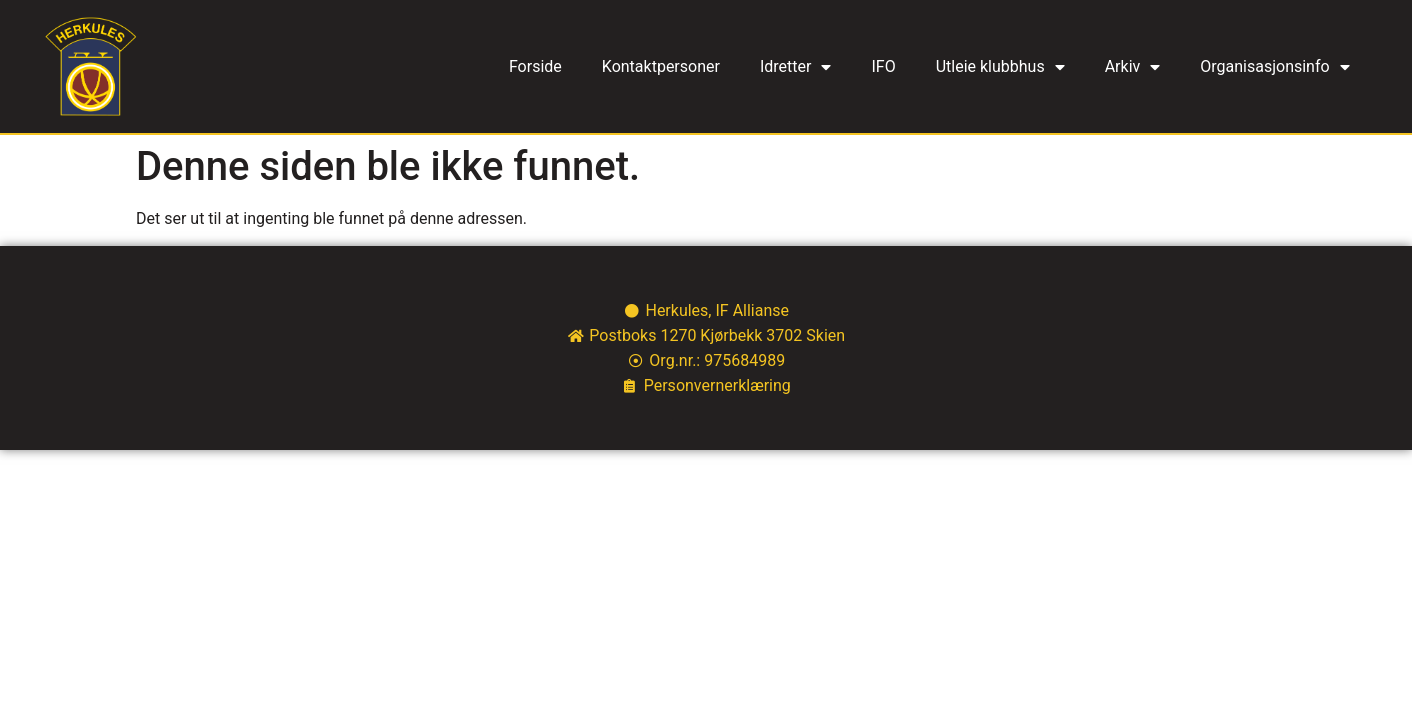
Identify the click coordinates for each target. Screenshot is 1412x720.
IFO (883, 66)
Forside (535, 66)
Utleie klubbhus (1000, 67)
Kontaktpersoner (661, 66)
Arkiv (1133, 67)
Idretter (796, 67)
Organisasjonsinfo (1274, 67)
